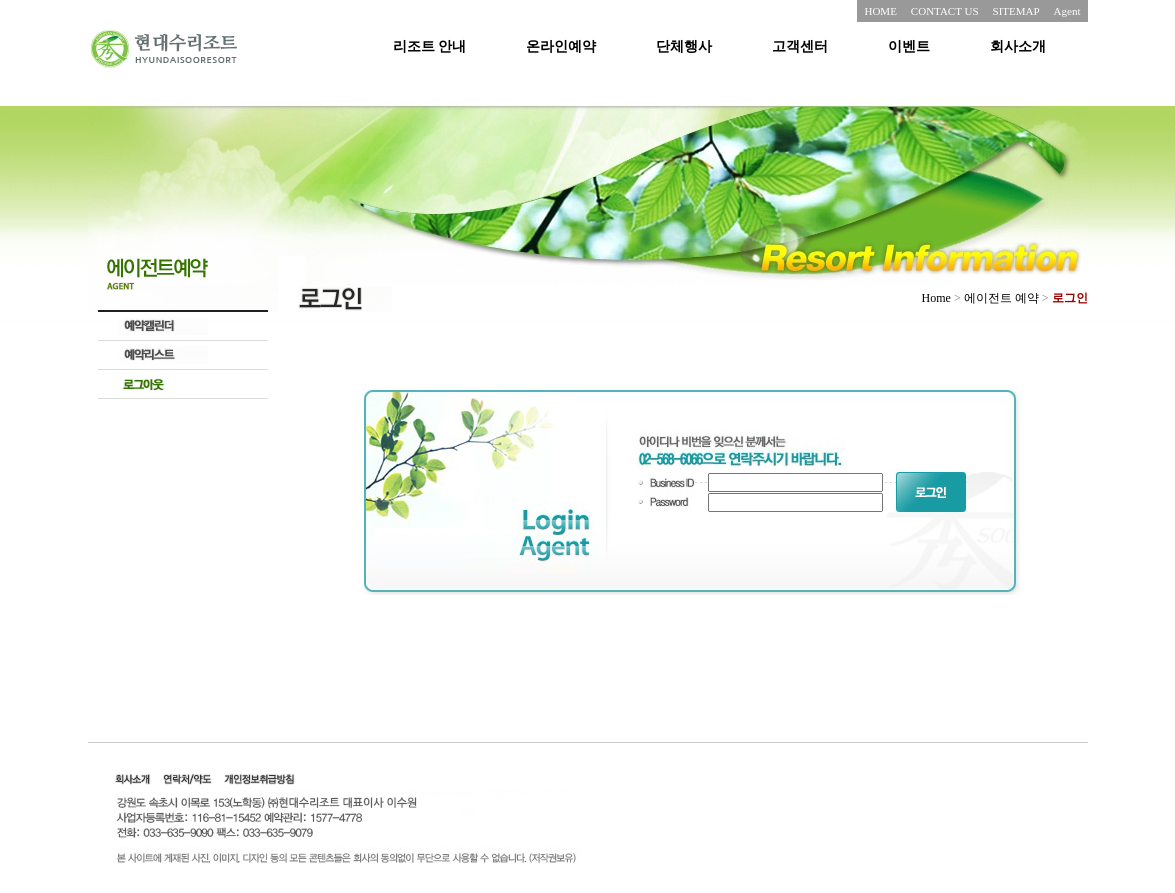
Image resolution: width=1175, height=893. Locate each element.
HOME (880, 11)
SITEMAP (1016, 11)
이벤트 (909, 46)
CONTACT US (945, 11)
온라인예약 (561, 46)
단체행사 (684, 46)
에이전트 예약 (1001, 298)
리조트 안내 (430, 46)
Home (936, 298)
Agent (1067, 11)
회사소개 (1018, 46)
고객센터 (800, 46)
